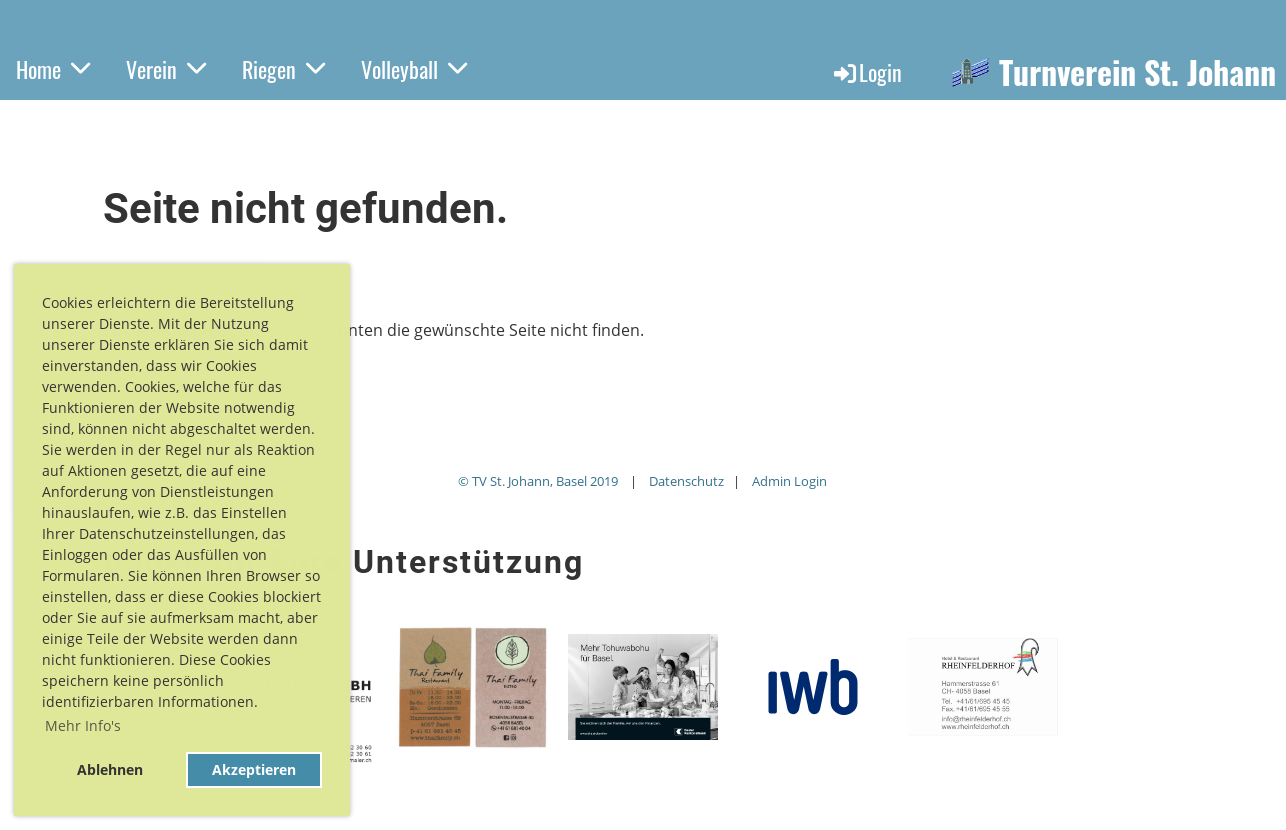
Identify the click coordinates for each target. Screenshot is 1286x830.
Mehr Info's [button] (83, 725)
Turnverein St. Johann (1137, 72)
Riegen (283, 69)
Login (866, 72)
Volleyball (414, 69)
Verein (166, 69)
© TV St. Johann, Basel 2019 (538, 481)
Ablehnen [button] (110, 769)
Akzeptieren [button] (254, 769)
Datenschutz (686, 481)
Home (53, 69)
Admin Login (789, 481)
